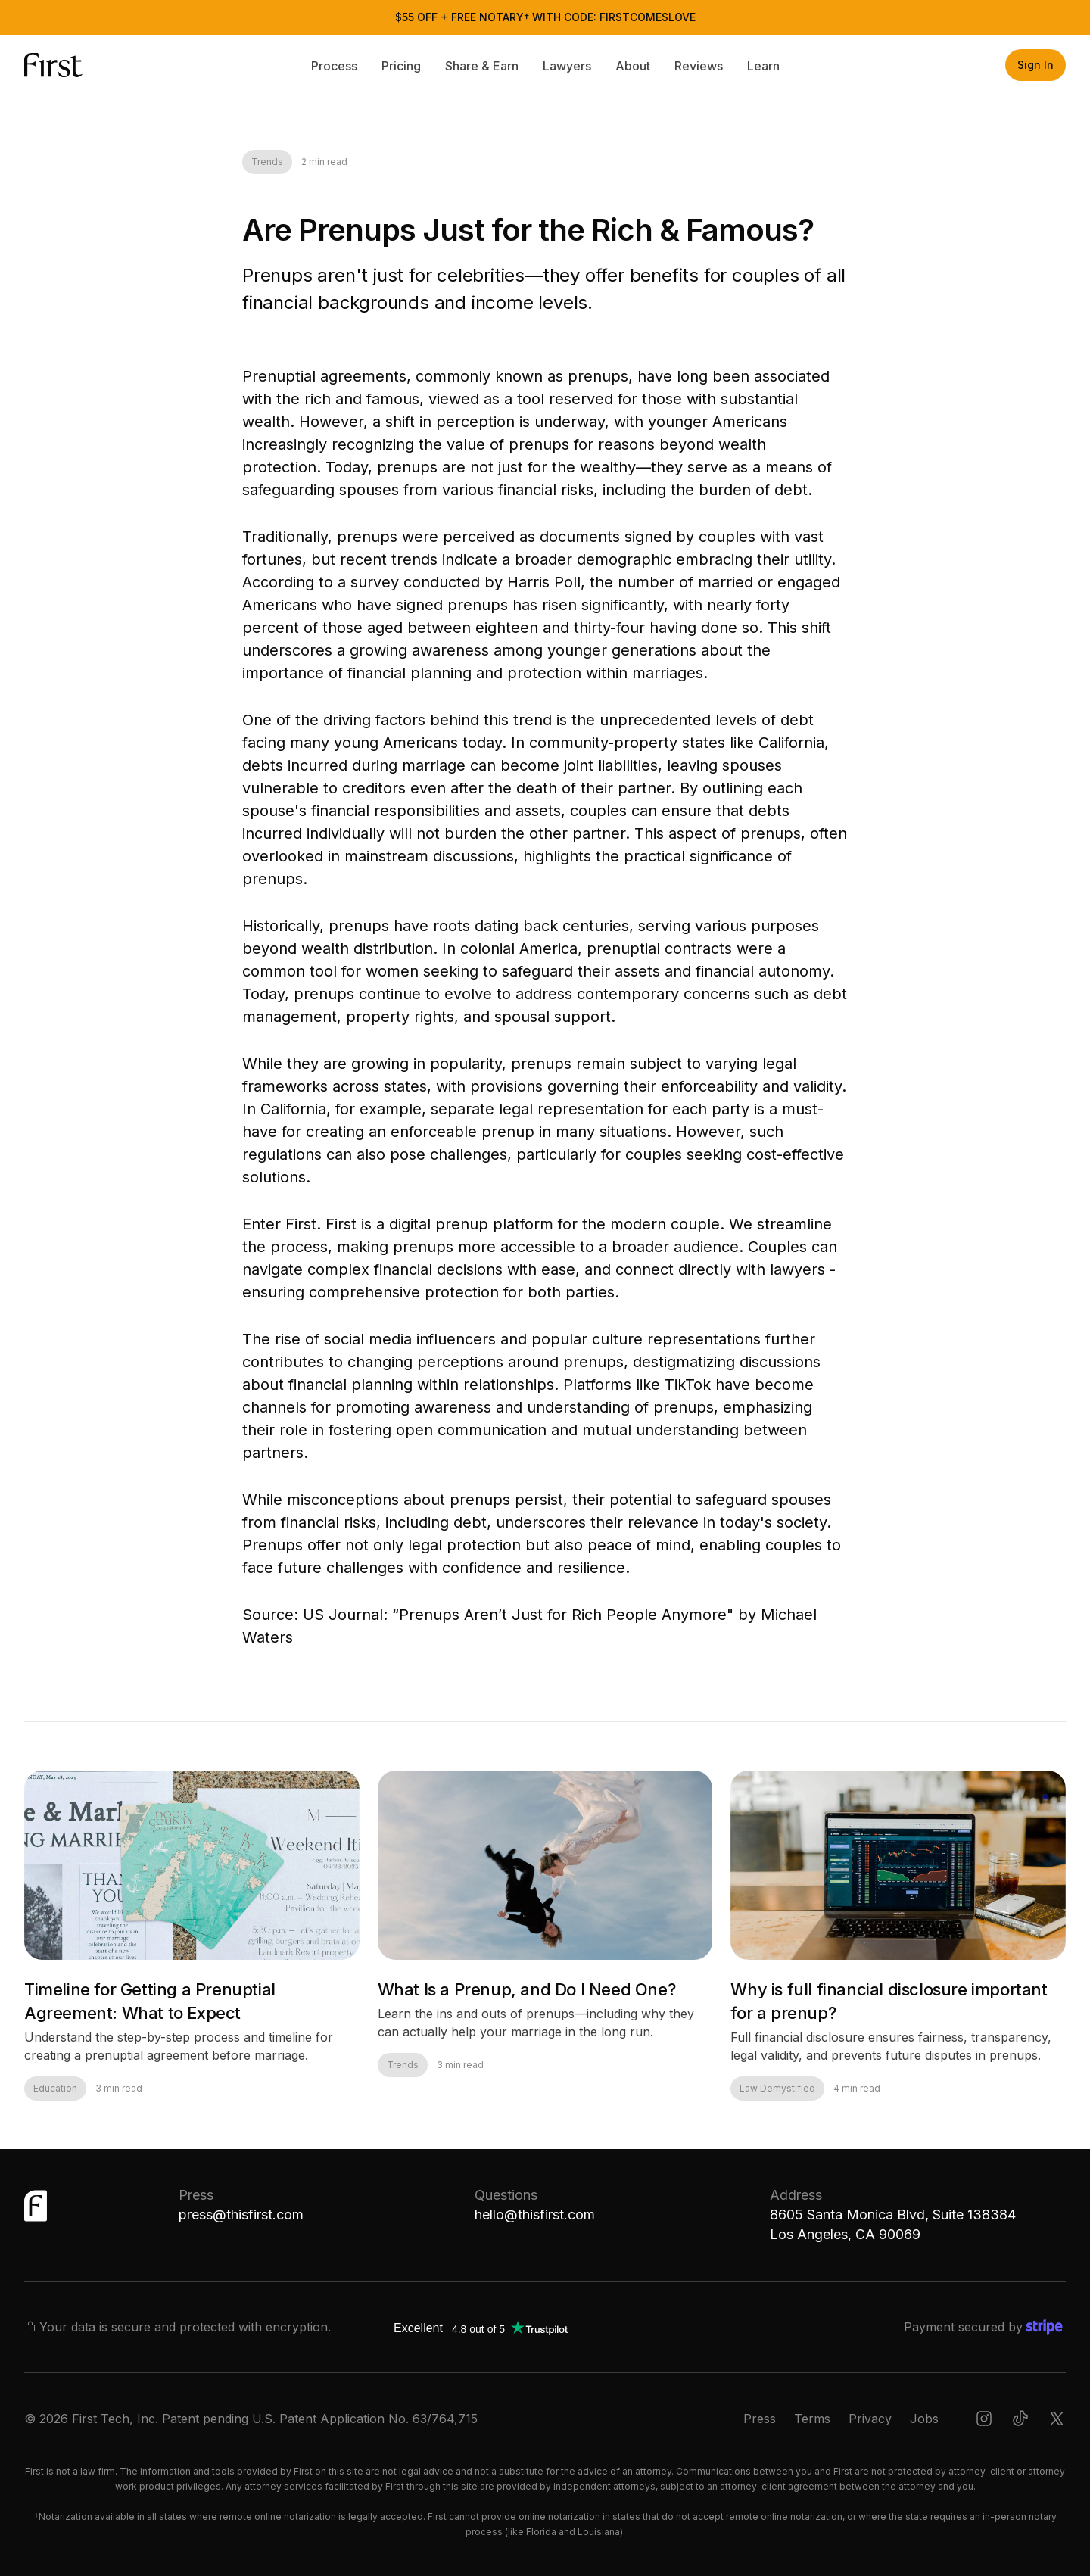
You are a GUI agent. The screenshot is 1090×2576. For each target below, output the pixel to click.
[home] (69, 65)
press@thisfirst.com (241, 2214)
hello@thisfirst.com (535, 2214)
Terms (812, 2418)
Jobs (924, 2418)
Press (759, 2418)
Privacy (870, 2418)
